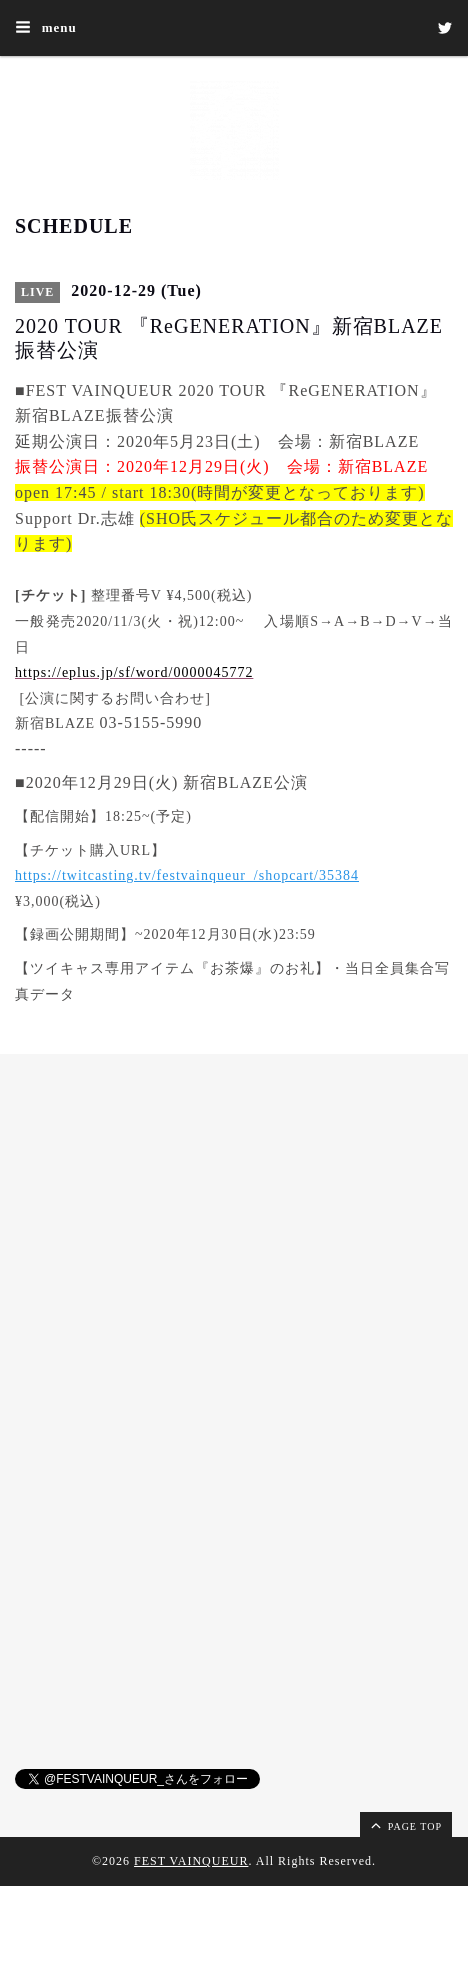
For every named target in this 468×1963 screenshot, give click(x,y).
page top (405, 1825)
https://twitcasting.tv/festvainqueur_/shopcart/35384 (187, 875)
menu (46, 27)
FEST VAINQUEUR (191, 1861)
